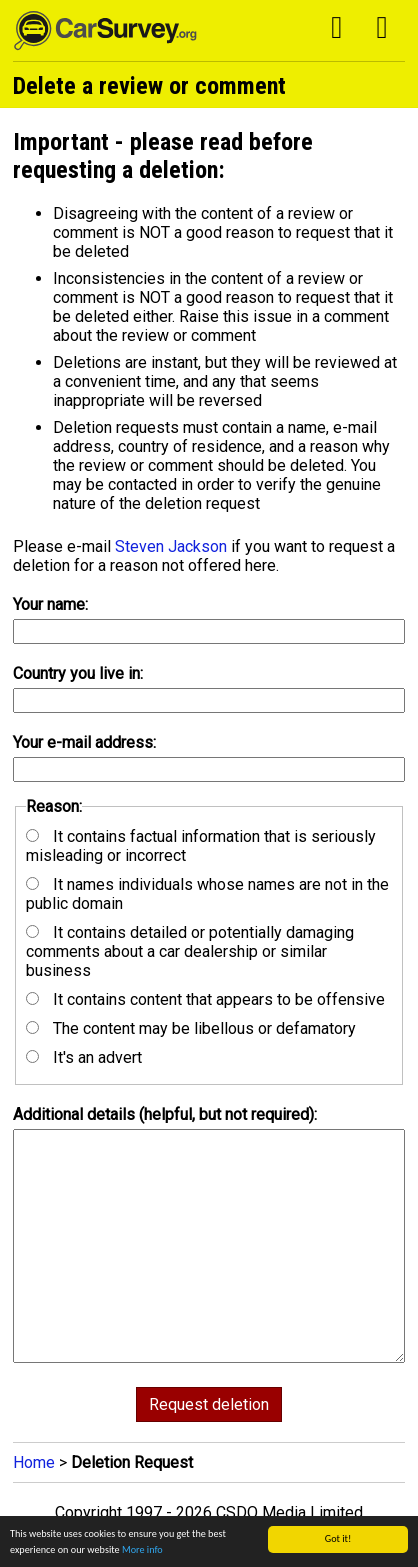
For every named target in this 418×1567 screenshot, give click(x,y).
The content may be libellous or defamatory (191, 1028)
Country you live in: (78, 673)
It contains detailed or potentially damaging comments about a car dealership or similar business (190, 951)
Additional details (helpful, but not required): (165, 1114)
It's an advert (84, 1057)
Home (34, 1462)
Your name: (50, 604)
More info (142, 1549)
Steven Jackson (171, 546)
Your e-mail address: (84, 742)
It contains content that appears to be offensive (205, 999)
